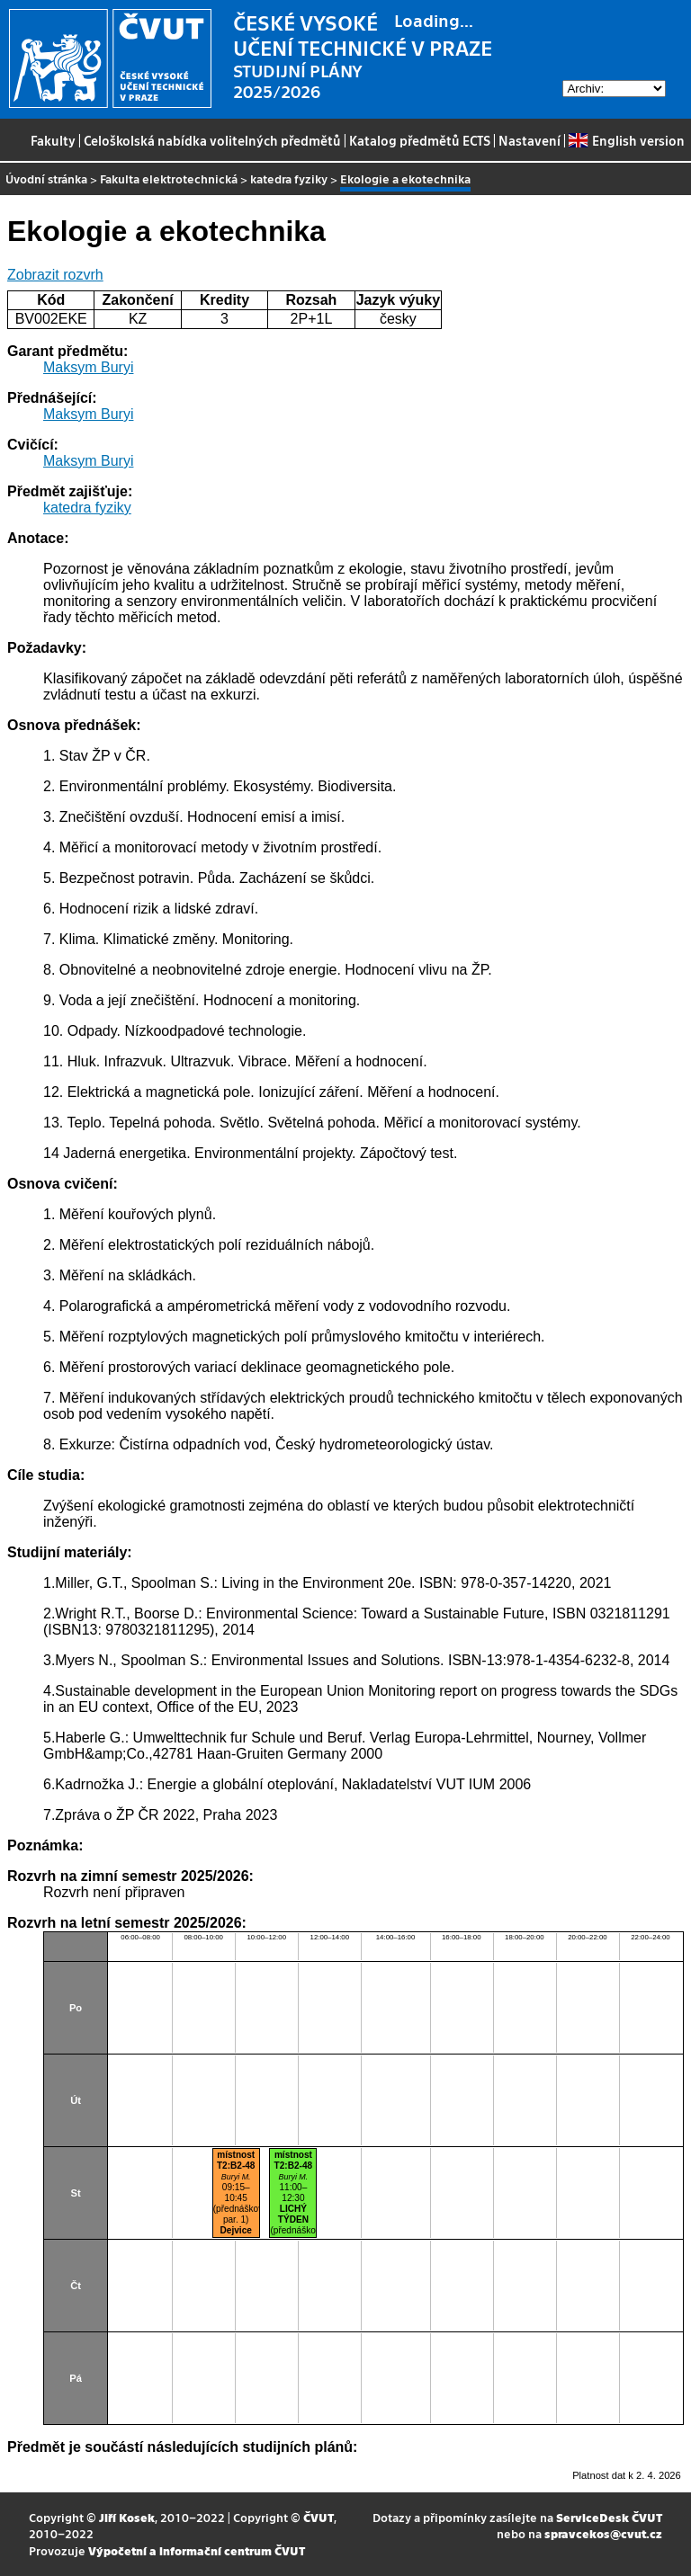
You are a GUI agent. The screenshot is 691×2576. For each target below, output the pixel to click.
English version (626, 140)
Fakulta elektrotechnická (169, 178)
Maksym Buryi (88, 367)
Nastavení (529, 140)
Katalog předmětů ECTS (419, 140)
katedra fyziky (289, 178)
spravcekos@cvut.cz (603, 2533)
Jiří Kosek (127, 2517)
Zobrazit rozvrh (55, 274)
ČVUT (318, 2517)
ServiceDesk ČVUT (609, 2517)
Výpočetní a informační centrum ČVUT (196, 2550)
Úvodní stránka (46, 178)
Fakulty (53, 140)
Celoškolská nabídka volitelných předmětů (212, 140)
